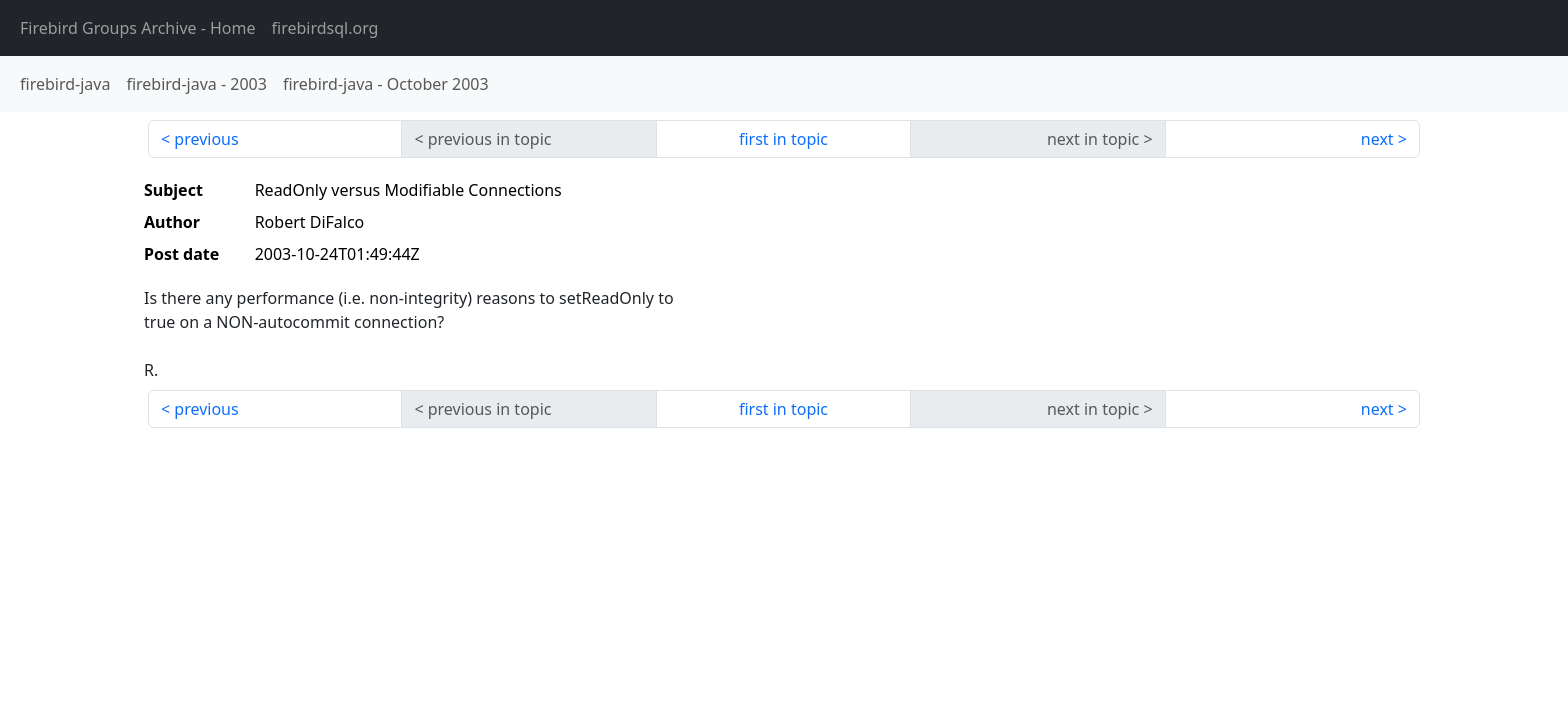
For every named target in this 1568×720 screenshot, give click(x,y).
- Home (138, 28)
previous (206, 139)
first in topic (783, 139)
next (1377, 139)
